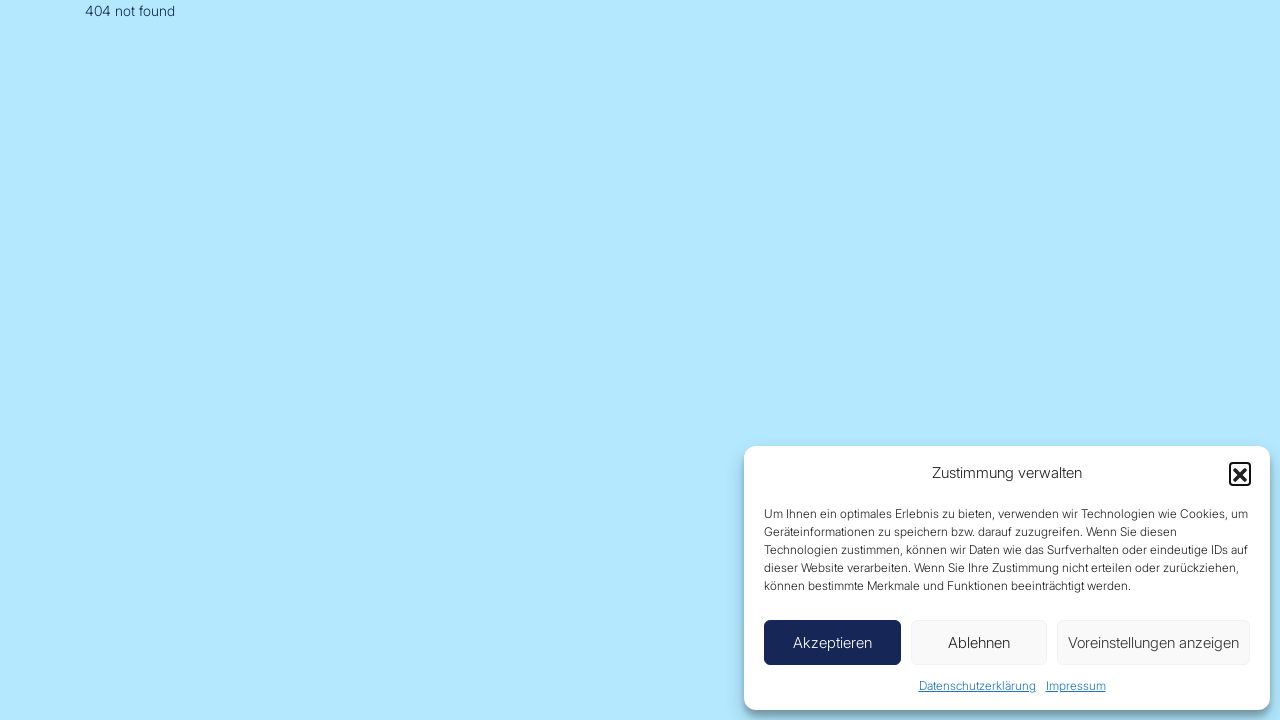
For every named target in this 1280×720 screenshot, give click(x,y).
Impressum (1076, 685)
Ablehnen (979, 642)
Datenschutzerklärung (977, 685)
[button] (1240, 473)
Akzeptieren (832, 642)
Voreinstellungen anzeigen (1153, 642)
